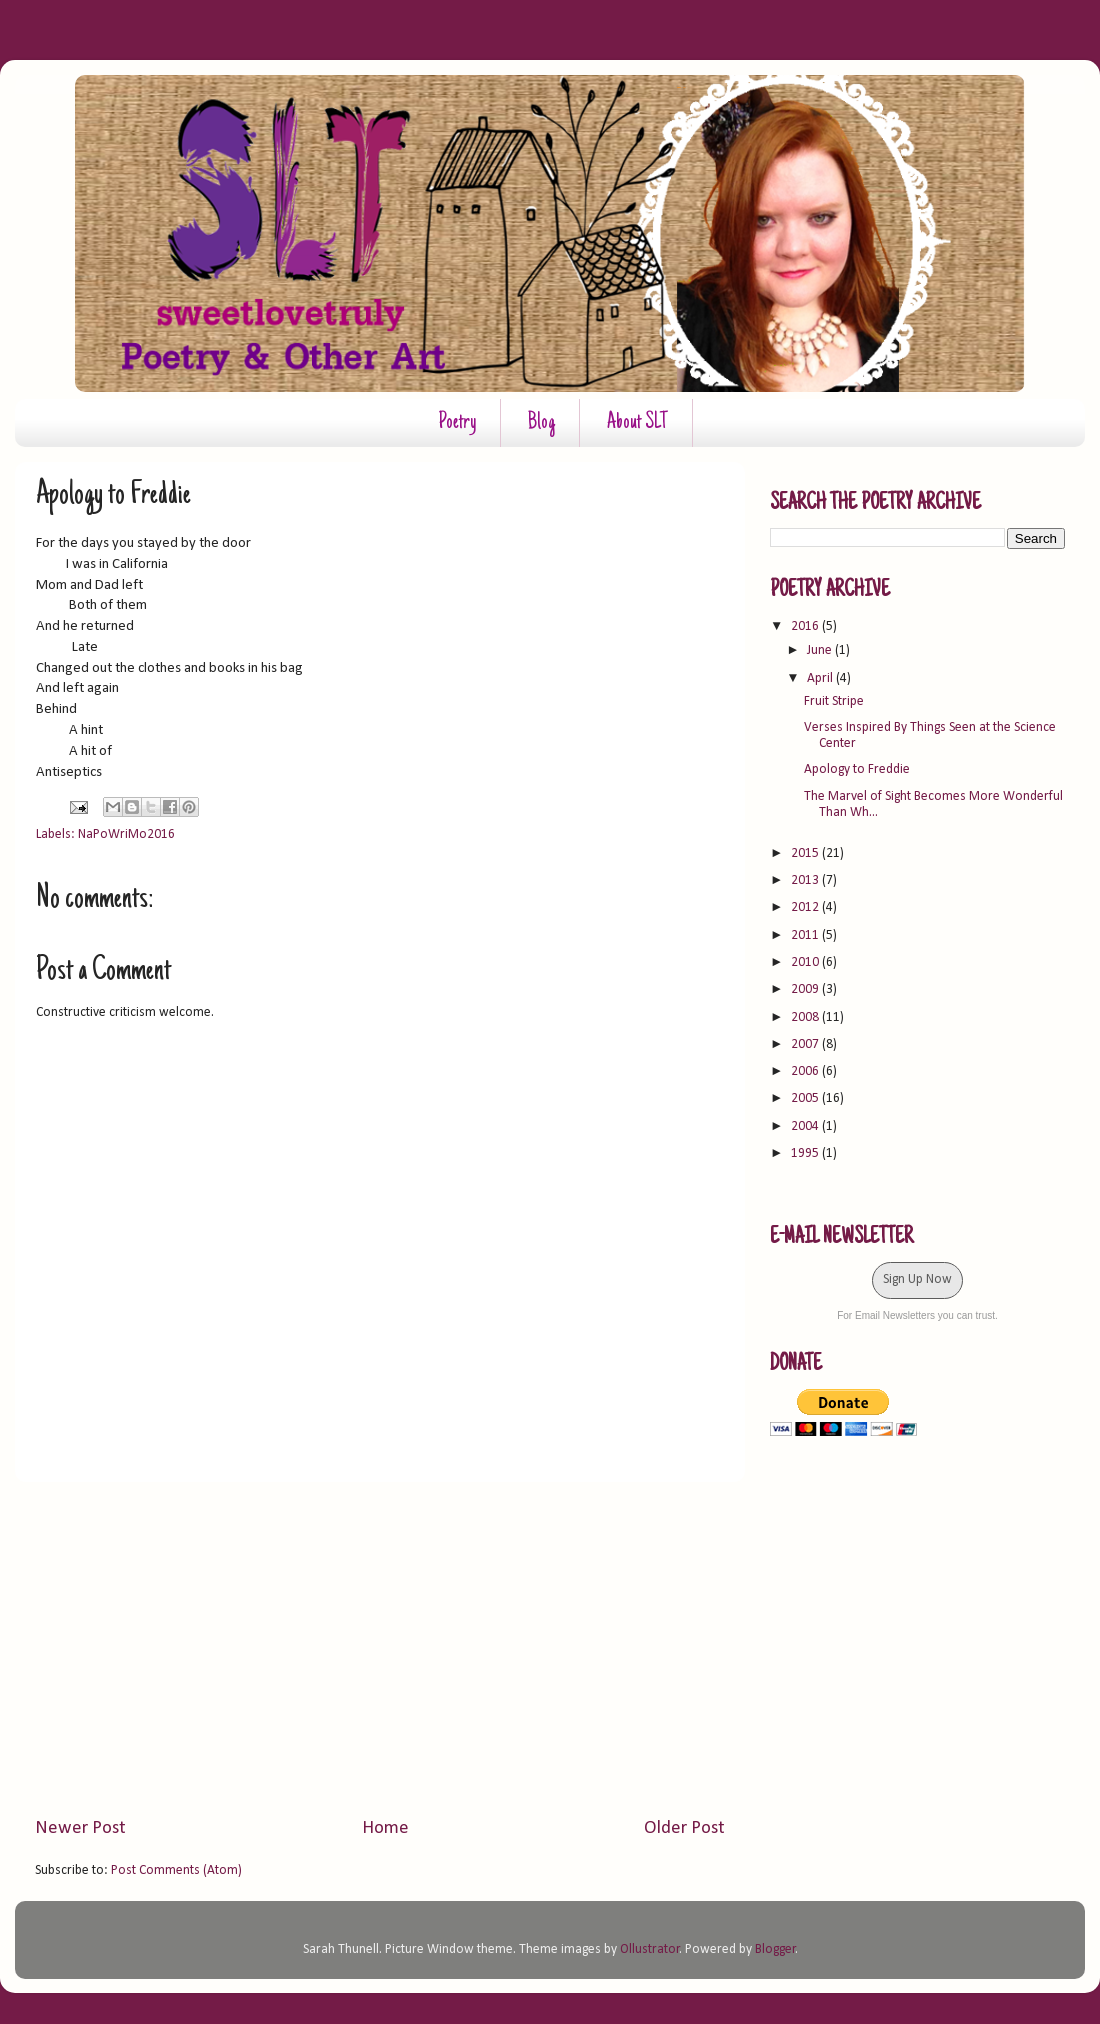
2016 (806, 626)
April (821, 678)
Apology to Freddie (857, 769)
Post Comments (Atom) (176, 1870)
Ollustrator (650, 1949)
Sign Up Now (917, 1279)
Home (385, 1828)
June (821, 650)
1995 (806, 1153)
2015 (806, 853)
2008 (806, 1017)
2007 (806, 1044)
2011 (806, 935)
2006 (806, 1071)
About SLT (637, 423)
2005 (806, 1098)
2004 (806, 1126)
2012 (806, 907)
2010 (806, 962)
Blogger (775, 1949)
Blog (541, 423)
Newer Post (80, 1828)
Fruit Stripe (834, 701)
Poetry (457, 423)
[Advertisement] (380, 1649)
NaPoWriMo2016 (126, 834)
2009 (806, 989)
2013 (806, 880)
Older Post (684, 1828)
